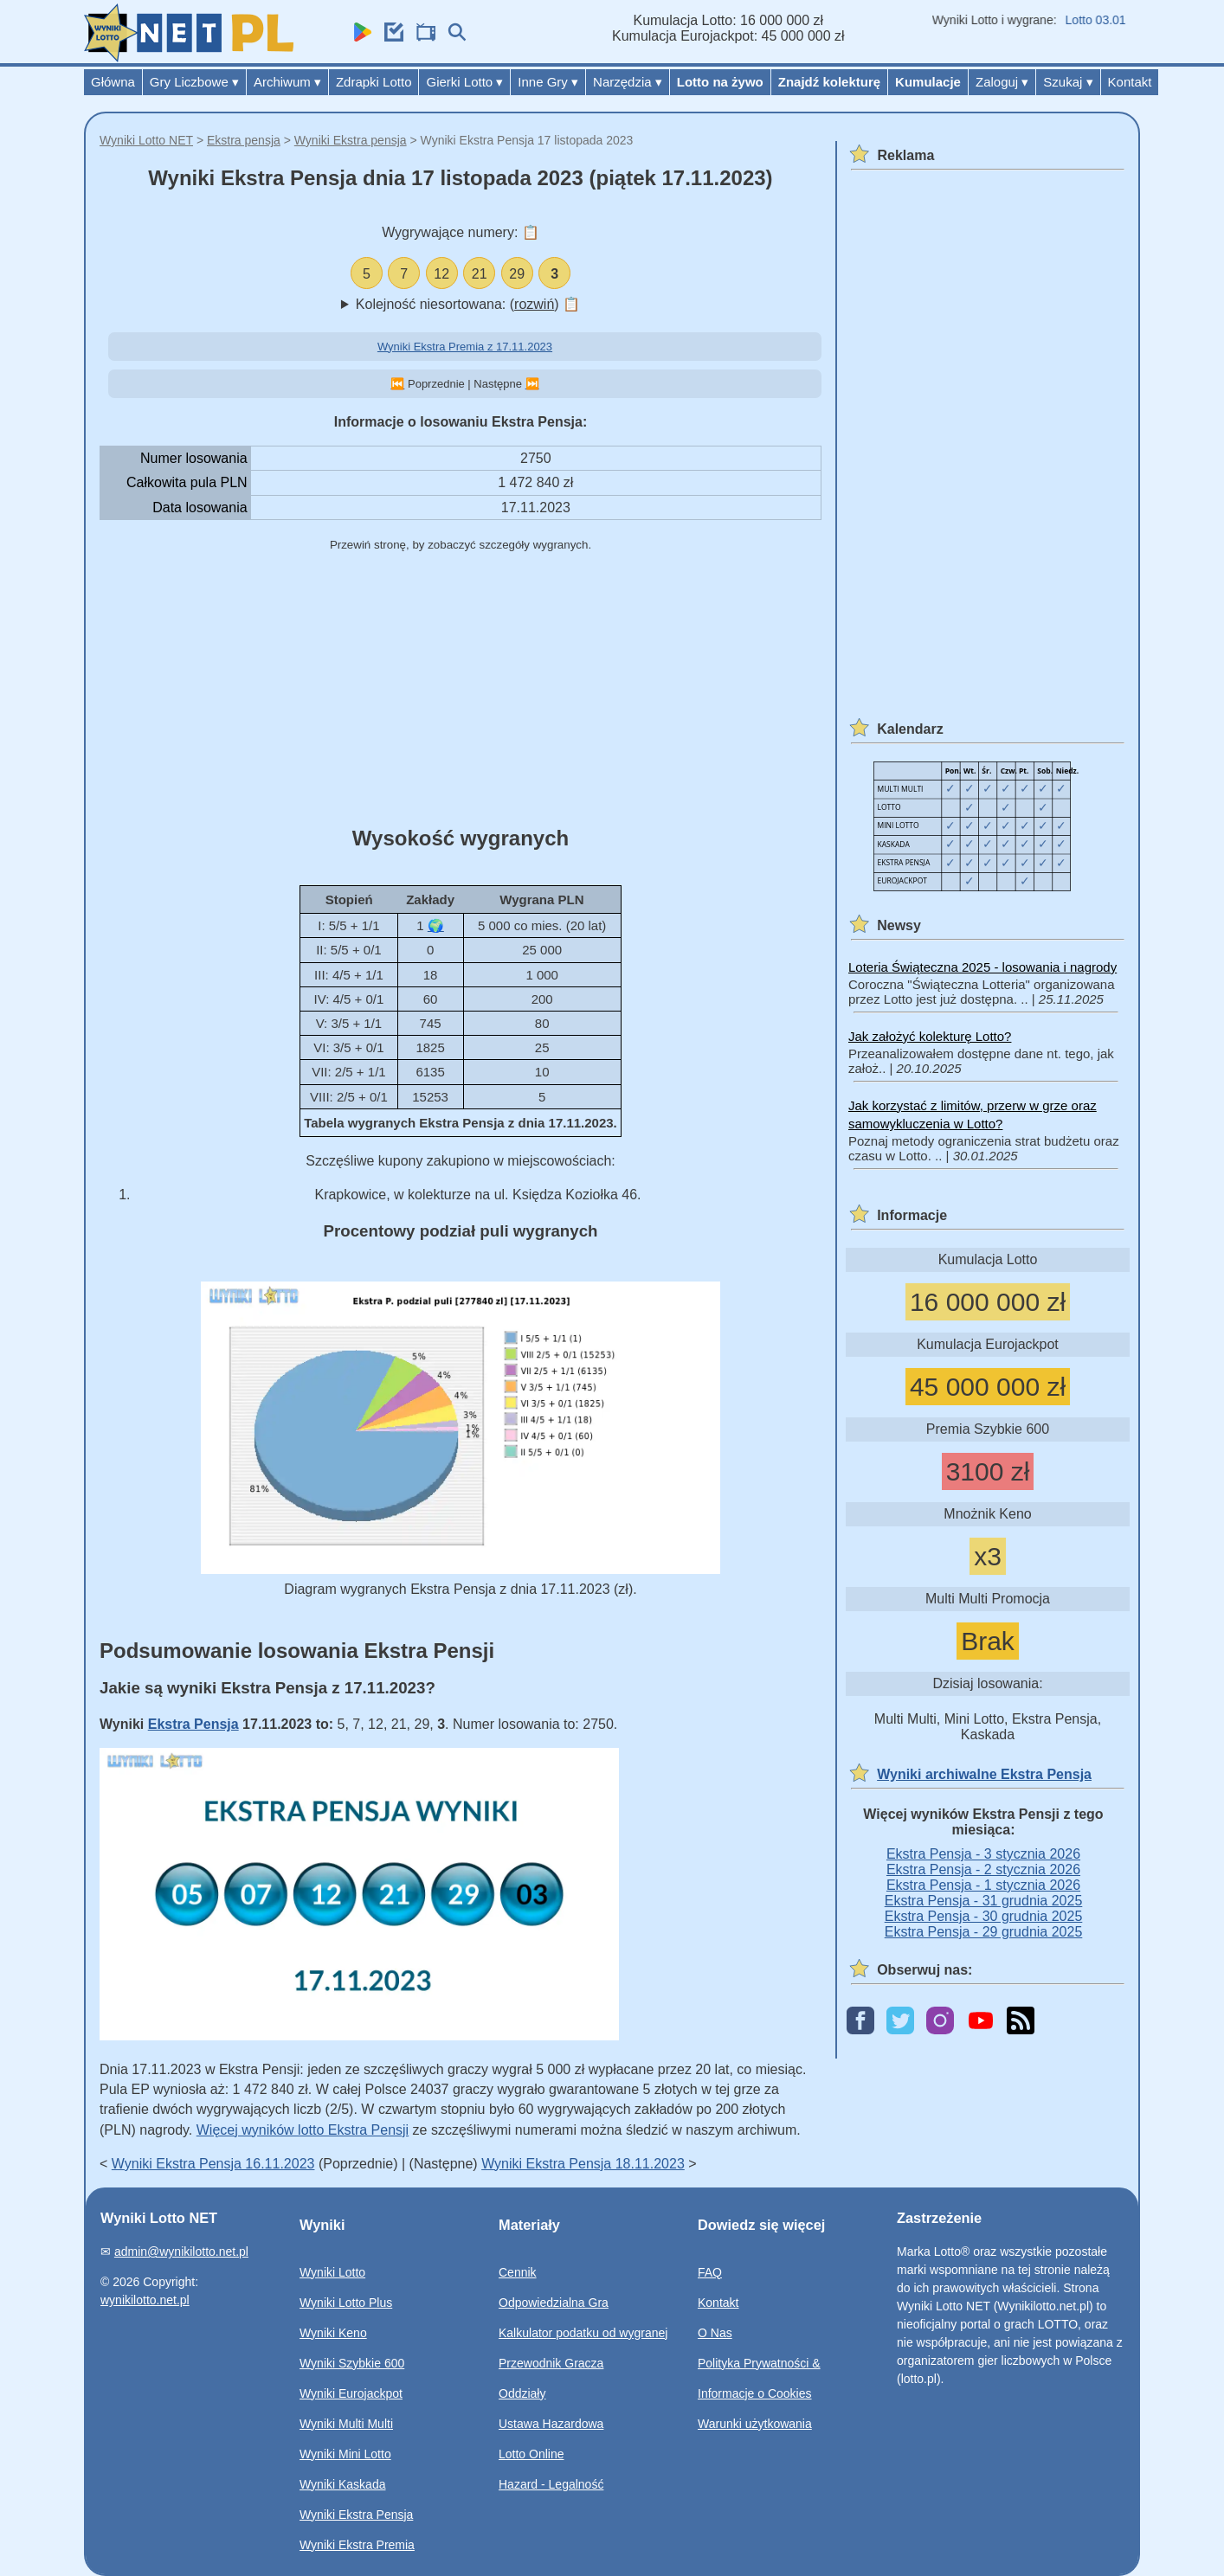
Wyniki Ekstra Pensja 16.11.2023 (213, 2163)
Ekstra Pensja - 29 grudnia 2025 (984, 1931)
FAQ (710, 2272)
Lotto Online (531, 2454)
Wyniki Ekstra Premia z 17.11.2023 (464, 346)
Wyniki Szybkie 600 (352, 2363)
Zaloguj (1002, 81)
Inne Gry (548, 81)
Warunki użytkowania (755, 2424)
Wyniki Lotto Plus (346, 2302)
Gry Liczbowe (194, 81)
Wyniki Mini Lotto (345, 2454)
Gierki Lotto (464, 81)
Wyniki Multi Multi (346, 2424)
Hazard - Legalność (551, 2484)
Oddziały (522, 2393)
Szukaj (1067, 81)
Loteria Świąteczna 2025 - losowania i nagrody (982, 967)
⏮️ (397, 383)
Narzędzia (627, 81)
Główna (113, 81)
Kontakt (1130, 81)
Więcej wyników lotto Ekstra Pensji (302, 2130)
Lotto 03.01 (1106, 20)
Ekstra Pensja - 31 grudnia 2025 (984, 1900)
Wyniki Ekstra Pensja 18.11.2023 (583, 2163)
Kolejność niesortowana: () (468, 304)
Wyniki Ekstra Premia (357, 2545)
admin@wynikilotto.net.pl (181, 2251)
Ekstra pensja (243, 140)
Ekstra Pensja (193, 1724)
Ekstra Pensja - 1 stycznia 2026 (983, 1885)
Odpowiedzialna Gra (554, 2302)
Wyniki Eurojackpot (351, 2393)
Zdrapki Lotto (374, 81)
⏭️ (532, 383)
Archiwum (287, 81)
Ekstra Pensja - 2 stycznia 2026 (983, 1869)
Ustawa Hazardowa (551, 2424)
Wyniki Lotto (332, 2272)
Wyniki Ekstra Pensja (356, 2514)
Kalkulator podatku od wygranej (583, 2333)
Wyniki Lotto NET (146, 140)
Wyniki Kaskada (342, 2484)
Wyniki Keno (333, 2333)
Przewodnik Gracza (551, 2363)
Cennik (518, 2272)
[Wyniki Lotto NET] (188, 57)
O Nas (715, 2333)
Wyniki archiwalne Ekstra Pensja (984, 1774)
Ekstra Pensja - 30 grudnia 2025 (984, 1916)
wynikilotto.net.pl (145, 2300)
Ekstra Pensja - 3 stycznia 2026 (983, 1854)
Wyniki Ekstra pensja (350, 140)
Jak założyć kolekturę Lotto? (929, 1036)
